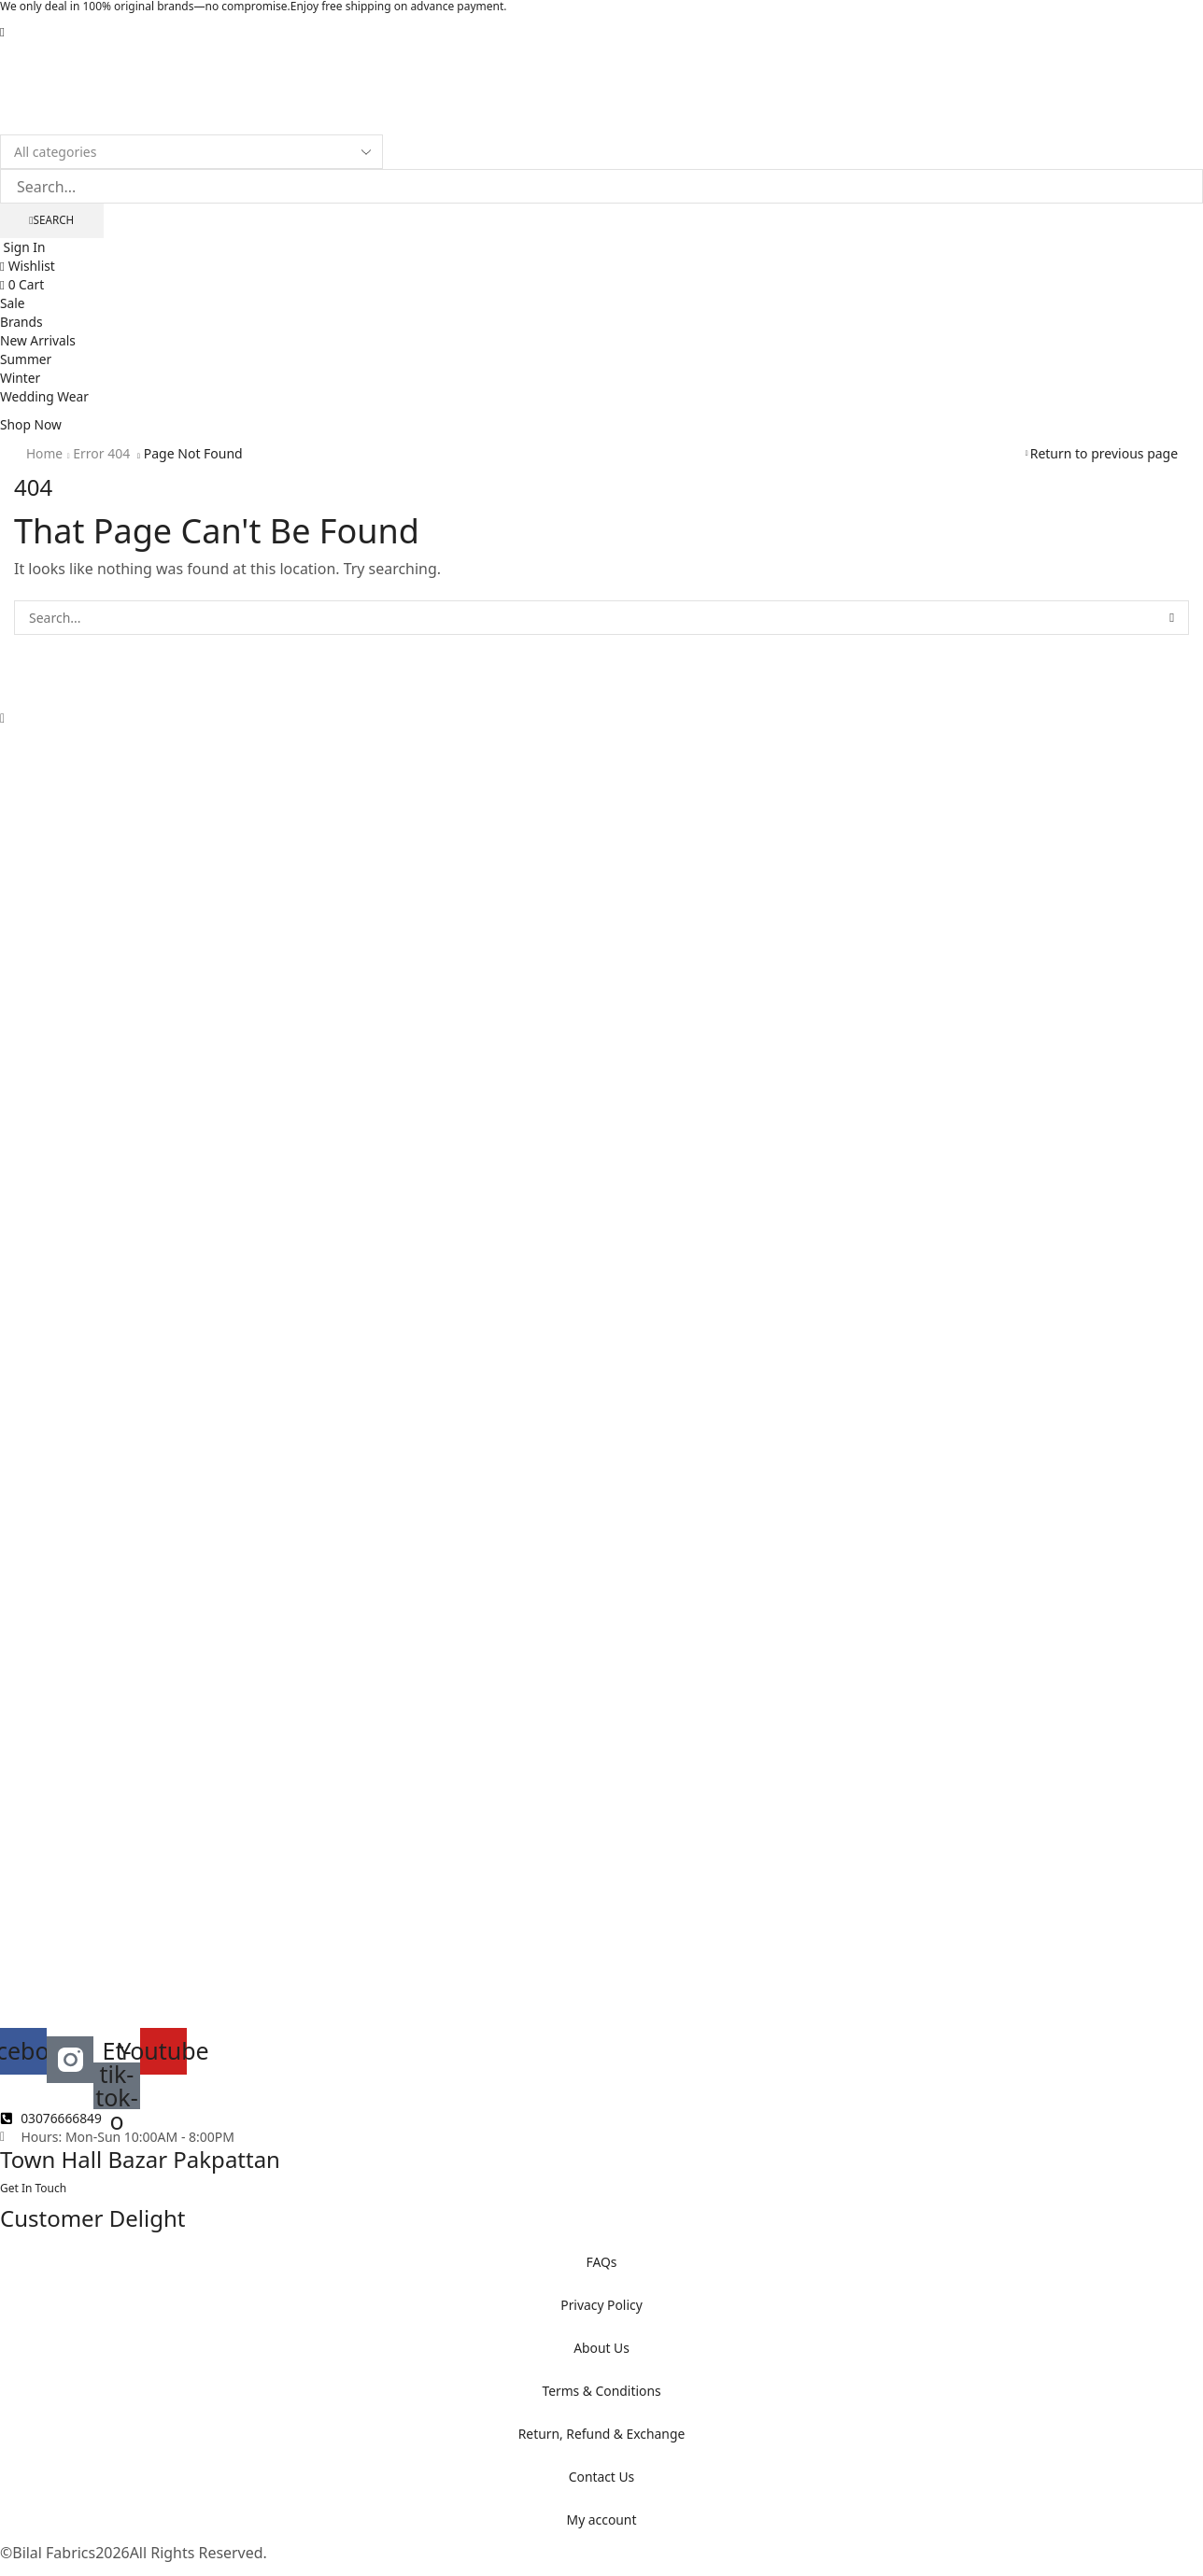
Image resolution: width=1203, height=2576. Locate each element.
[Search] (52, 221)
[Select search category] (191, 151)
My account (601, 2520)
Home (45, 454)
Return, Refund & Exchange (601, 2434)
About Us (601, 2349)
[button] (2, 31)
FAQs (601, 2263)
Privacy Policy (601, 2306)
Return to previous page (1104, 454)
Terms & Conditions (602, 2391)
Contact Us (601, 2477)
